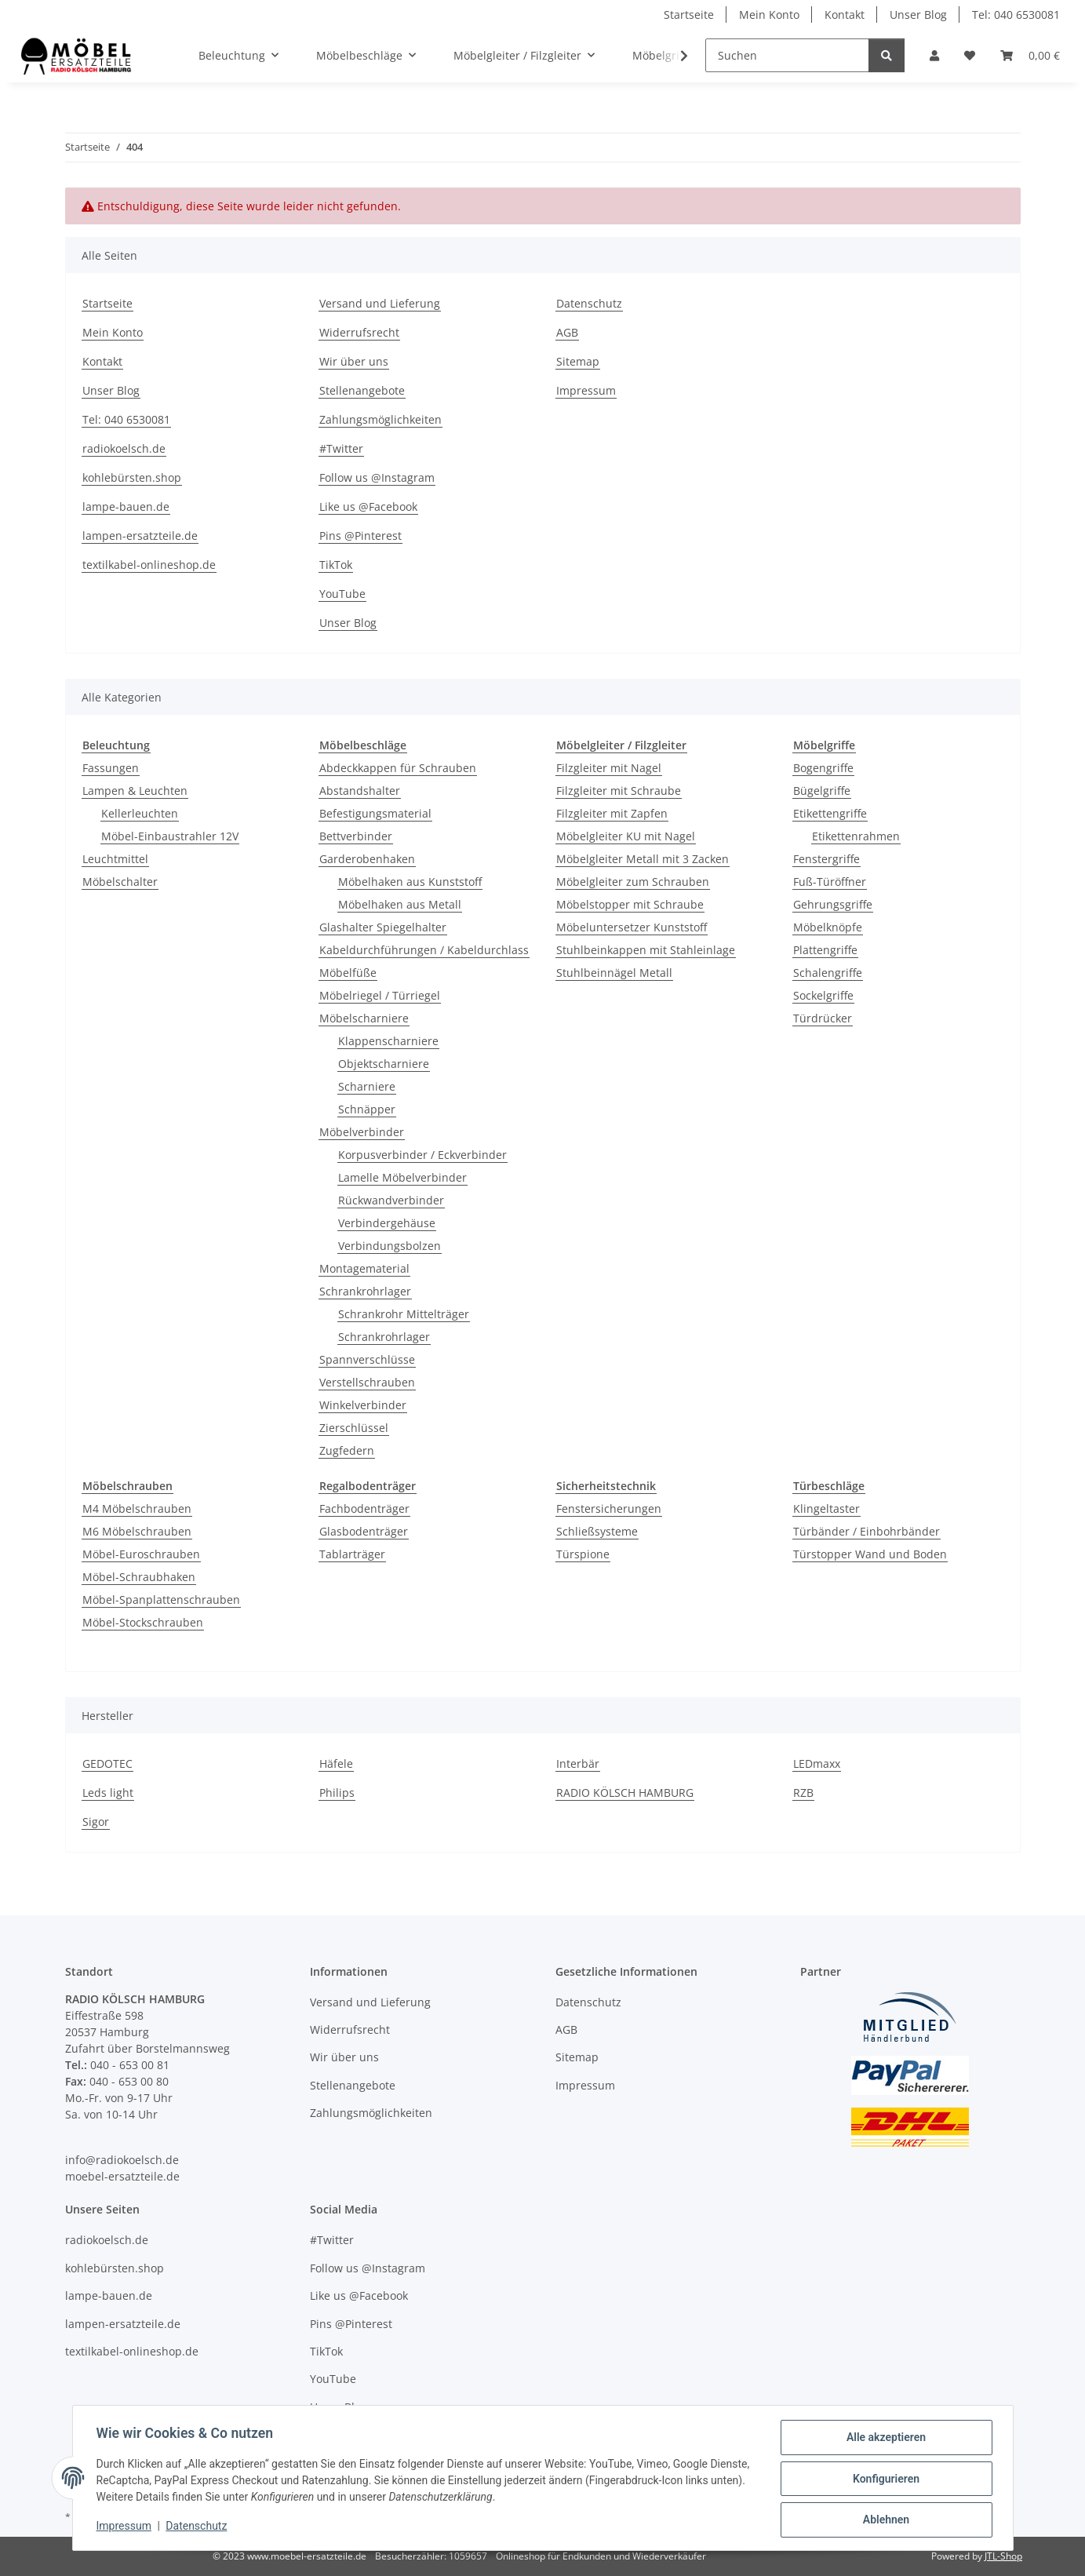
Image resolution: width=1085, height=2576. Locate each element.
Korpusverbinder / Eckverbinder (422, 1154)
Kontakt (845, 14)
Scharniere (366, 1086)
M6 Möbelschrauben (136, 1531)
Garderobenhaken (367, 858)
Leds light (107, 1792)
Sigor (95, 1821)
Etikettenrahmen (856, 836)
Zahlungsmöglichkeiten (380, 419)
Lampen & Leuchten (135, 790)
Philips (337, 1792)
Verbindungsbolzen (389, 1245)
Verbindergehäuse (386, 1222)
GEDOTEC (107, 1763)
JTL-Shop (1003, 2556)
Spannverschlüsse (367, 1359)
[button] (934, 55)
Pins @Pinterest (360, 535)
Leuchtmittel (115, 858)
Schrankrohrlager (365, 1291)
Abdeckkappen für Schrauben (397, 767)
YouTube (342, 593)
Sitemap (577, 361)
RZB (803, 1792)
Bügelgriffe (821, 790)
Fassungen (110, 767)
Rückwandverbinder (391, 1200)
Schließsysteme (597, 1531)
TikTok (335, 564)
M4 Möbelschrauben (136, 1508)
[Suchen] (787, 55)
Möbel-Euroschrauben (141, 1554)
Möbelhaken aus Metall (399, 904)
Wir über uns (353, 361)
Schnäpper (366, 1109)
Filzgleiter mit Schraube (618, 790)
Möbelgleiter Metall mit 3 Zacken (642, 858)
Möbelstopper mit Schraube (630, 904)
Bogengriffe (823, 767)
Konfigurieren (884, 2479)
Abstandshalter (359, 790)
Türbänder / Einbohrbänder (866, 1531)
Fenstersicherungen (608, 1508)
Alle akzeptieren (884, 2438)
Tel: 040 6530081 (1016, 14)
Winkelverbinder (362, 1404)
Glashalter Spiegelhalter (382, 927)
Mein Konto (769, 14)
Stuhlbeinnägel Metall (614, 972)
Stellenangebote (362, 390)
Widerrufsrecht (359, 332)
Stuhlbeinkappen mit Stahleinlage (645, 949)
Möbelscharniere (364, 1018)
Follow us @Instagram (377, 477)
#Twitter (341, 448)
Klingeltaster (826, 1508)
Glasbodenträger (363, 1531)
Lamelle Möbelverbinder (402, 1177)
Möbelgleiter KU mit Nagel (625, 836)
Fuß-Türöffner (829, 881)
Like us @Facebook (368, 506)
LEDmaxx (816, 1763)
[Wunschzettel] (970, 55)
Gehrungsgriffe (832, 904)
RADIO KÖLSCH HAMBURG (625, 1792)
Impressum (125, 2527)
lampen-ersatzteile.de (140, 535)
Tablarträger (352, 1554)
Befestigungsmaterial (375, 813)
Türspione (583, 1554)
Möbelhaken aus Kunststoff (410, 881)
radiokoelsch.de (124, 448)
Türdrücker (822, 1018)
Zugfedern (346, 1450)
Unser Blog (918, 14)
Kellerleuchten (139, 813)
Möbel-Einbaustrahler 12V (169, 836)
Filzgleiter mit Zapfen (612, 813)
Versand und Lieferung (379, 303)
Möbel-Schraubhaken (138, 1576)
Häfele (336, 1763)
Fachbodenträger (364, 1508)
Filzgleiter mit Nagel (608, 767)
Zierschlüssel (353, 1427)
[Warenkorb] (1030, 55)
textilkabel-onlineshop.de (149, 564)
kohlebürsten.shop (131, 477)
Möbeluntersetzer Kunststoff (631, 927)
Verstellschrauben (367, 1382)
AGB (567, 332)
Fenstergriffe (826, 858)
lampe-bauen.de (125, 506)
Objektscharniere (383, 1063)
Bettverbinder (355, 836)
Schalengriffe (827, 972)
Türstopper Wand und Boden (870, 1554)
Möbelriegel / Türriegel (379, 995)
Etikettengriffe (830, 813)
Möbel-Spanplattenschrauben (161, 1599)
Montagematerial (364, 1268)
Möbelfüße (348, 972)
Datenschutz (197, 2527)
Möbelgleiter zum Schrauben (632, 881)
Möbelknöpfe (827, 927)
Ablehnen (884, 2520)
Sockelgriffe (823, 995)
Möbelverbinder (361, 1131)
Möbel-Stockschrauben (142, 1622)
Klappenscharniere (388, 1040)
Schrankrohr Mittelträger (403, 1313)
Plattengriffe (825, 949)
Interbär (577, 1763)
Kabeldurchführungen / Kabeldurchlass (424, 949)
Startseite (689, 14)
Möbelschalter (120, 881)
